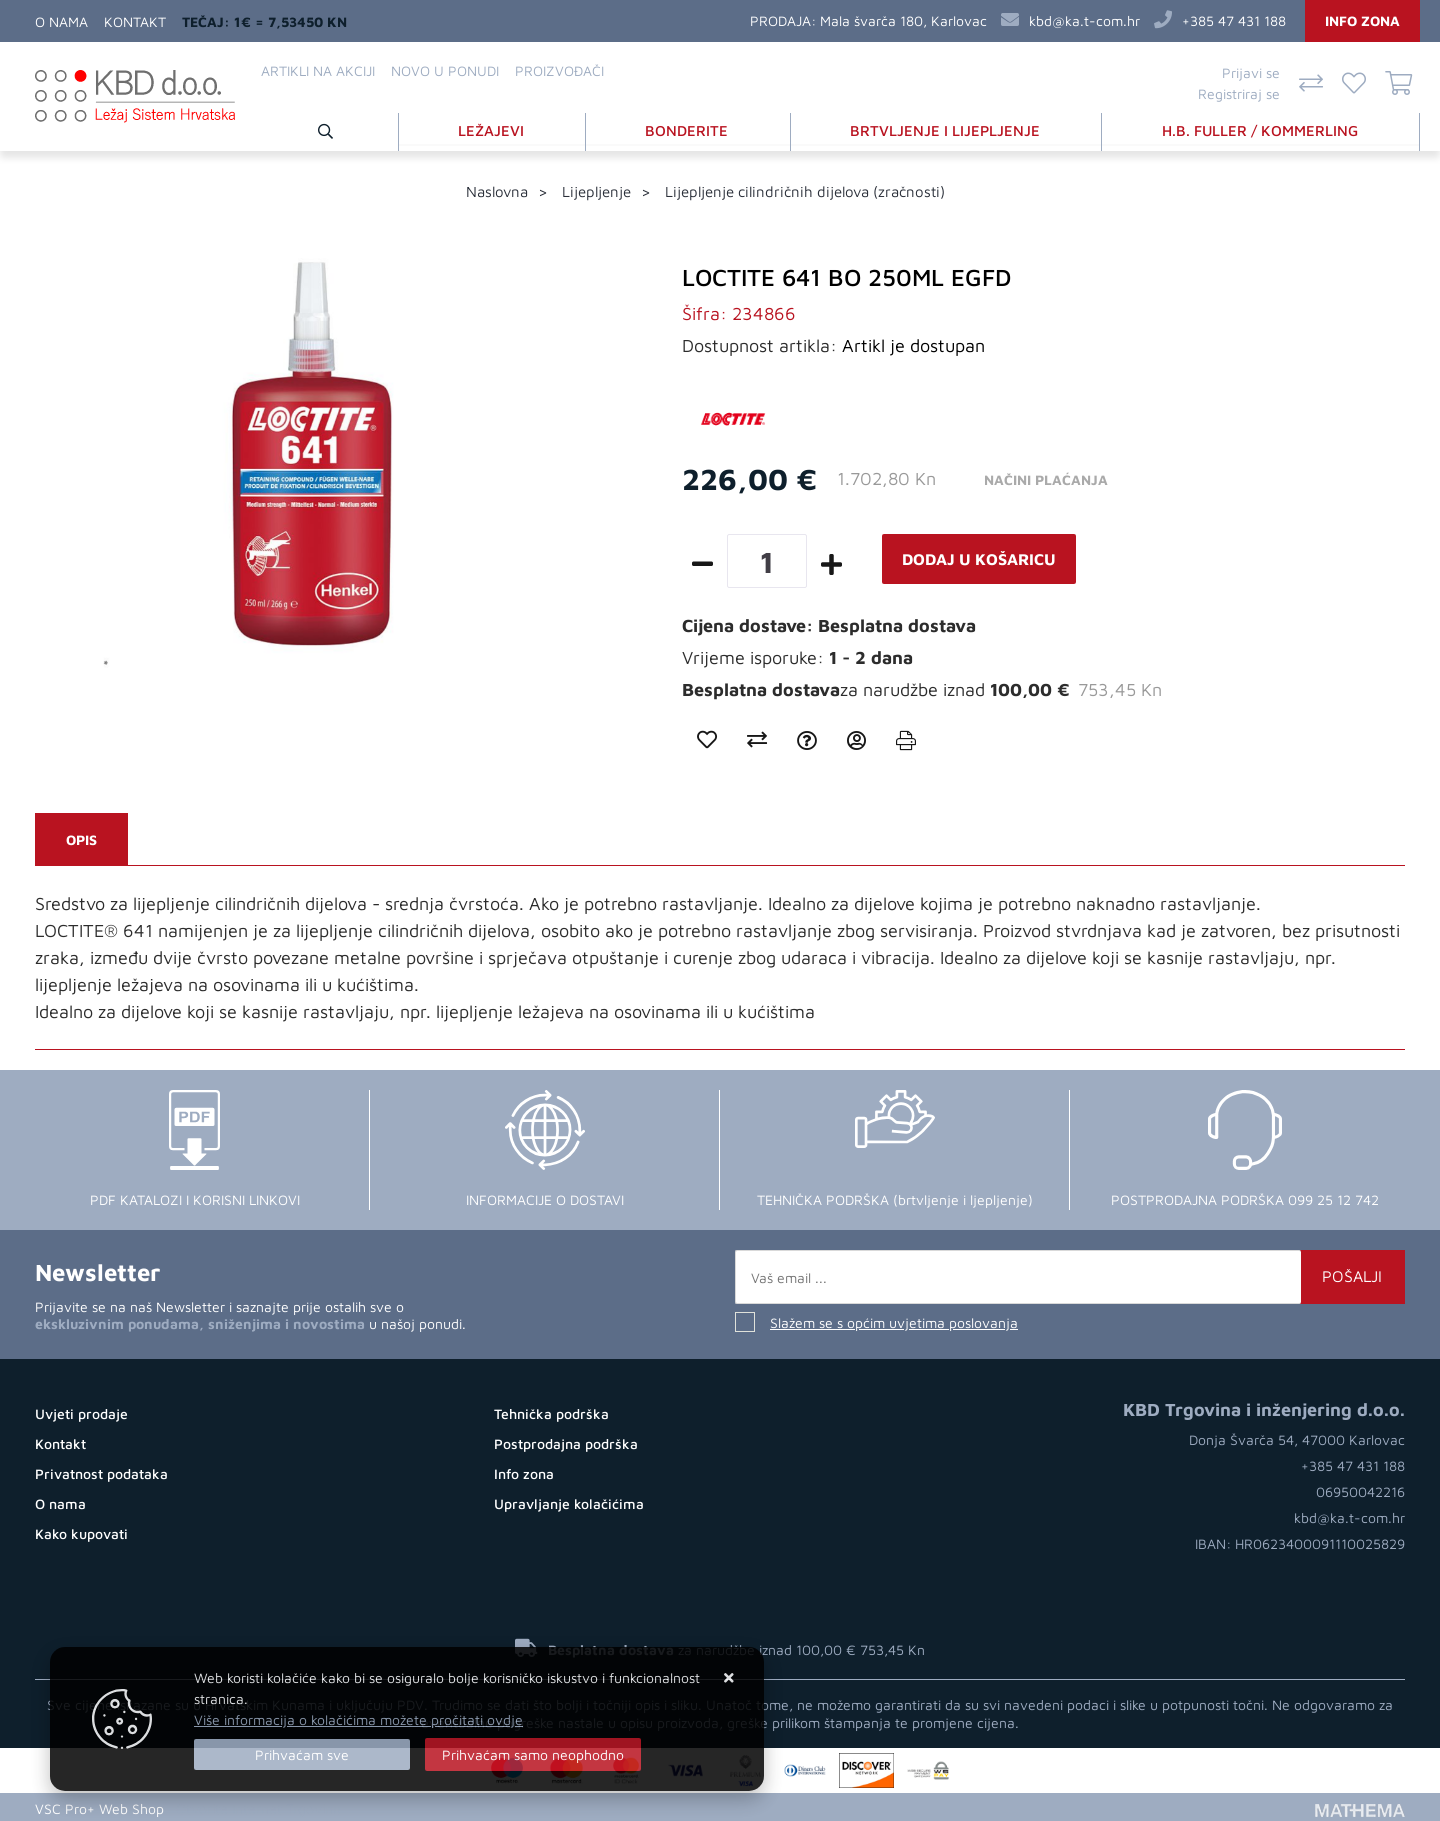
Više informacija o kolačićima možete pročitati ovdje (358, 1719)
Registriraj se (1239, 93)
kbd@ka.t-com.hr (1084, 20)
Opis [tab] (81, 837)
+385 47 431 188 (1234, 20)
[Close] (302, 1754)
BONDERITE (690, 128)
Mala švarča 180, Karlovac (903, 20)
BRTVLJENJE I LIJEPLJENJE (947, 128)
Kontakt (135, 21)
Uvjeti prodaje (81, 1411)
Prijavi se (1251, 72)
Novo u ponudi (445, 70)
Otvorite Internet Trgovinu (258, 1805)
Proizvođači (559, 70)
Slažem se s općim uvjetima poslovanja (894, 1320)
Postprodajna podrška (566, 1441)
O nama (61, 21)
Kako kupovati (81, 1531)
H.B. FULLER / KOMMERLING (1261, 128)
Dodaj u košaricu (979, 557)
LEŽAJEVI (496, 128)
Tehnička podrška (551, 1411)
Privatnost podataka (101, 1471)
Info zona (1362, 20)
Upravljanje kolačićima (569, 1501)
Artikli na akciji (318, 70)
